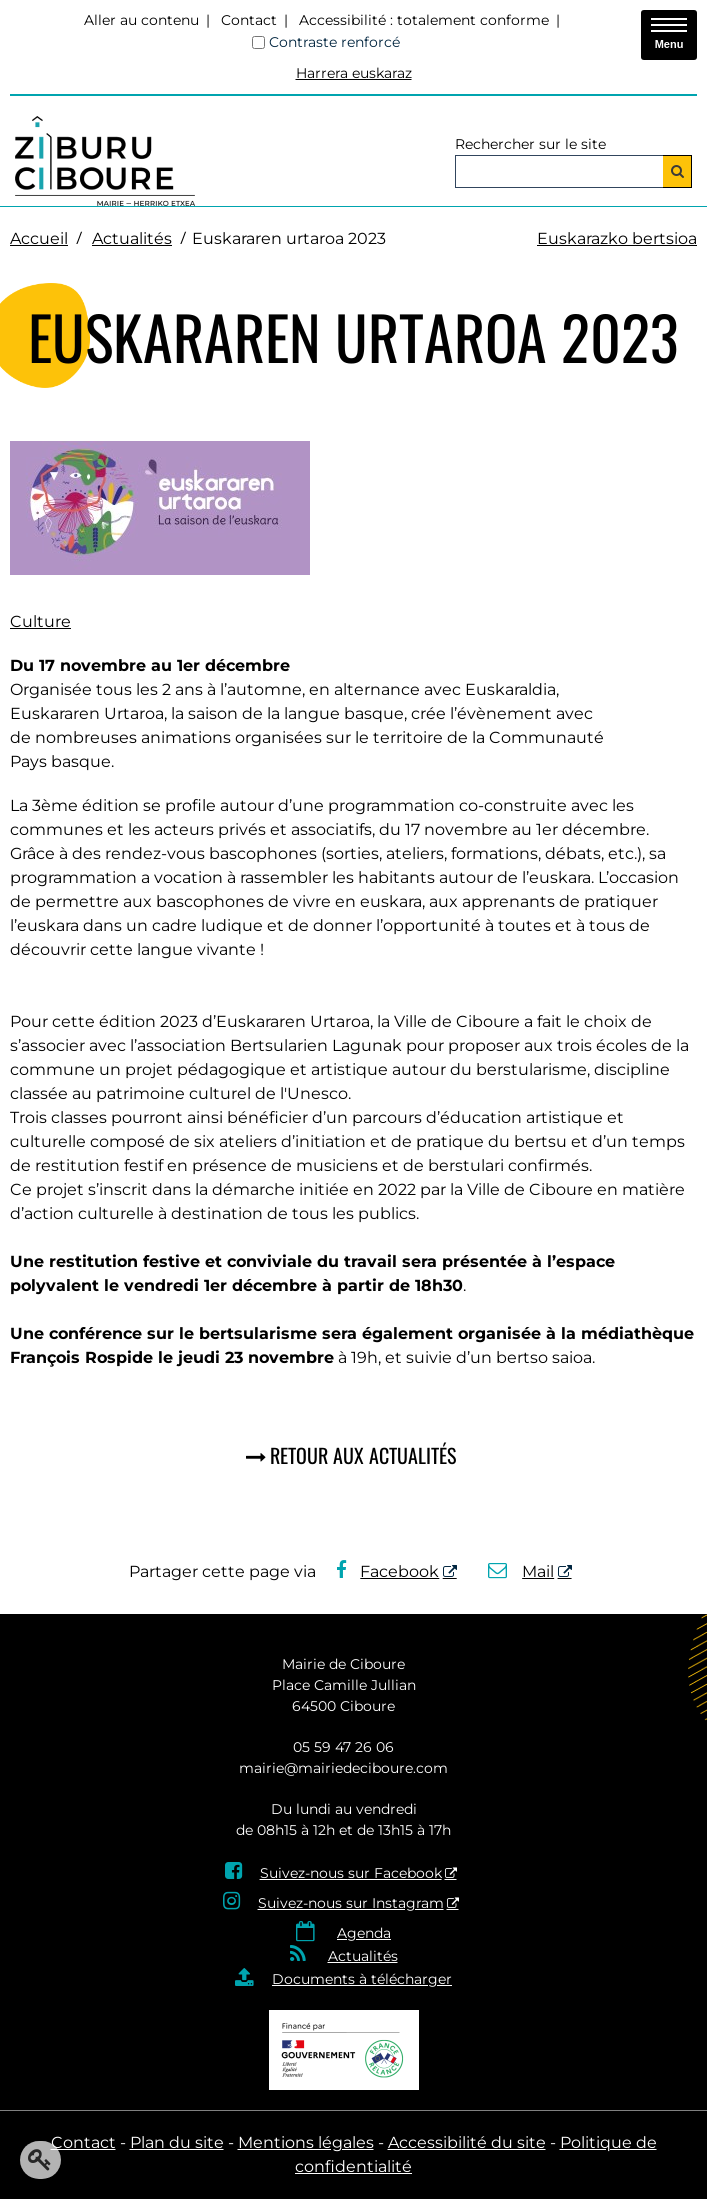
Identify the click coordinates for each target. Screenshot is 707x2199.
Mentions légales (306, 2142)
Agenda (364, 1933)
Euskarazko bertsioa (617, 238)
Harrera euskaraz (354, 73)
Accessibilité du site (467, 2142)
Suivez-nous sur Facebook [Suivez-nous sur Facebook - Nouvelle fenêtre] (351, 1873)
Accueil (39, 238)
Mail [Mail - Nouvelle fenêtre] (521, 1571)
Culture (40, 621)
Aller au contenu (141, 20)
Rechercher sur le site (530, 144)
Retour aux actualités (363, 1455)
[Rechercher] (677, 171)
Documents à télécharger (362, 1979)
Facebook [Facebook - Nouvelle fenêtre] (388, 1571)
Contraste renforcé (334, 42)
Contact (249, 20)
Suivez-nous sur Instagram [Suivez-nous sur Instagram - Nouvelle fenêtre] (351, 1903)
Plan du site (177, 2142)
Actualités (132, 238)
